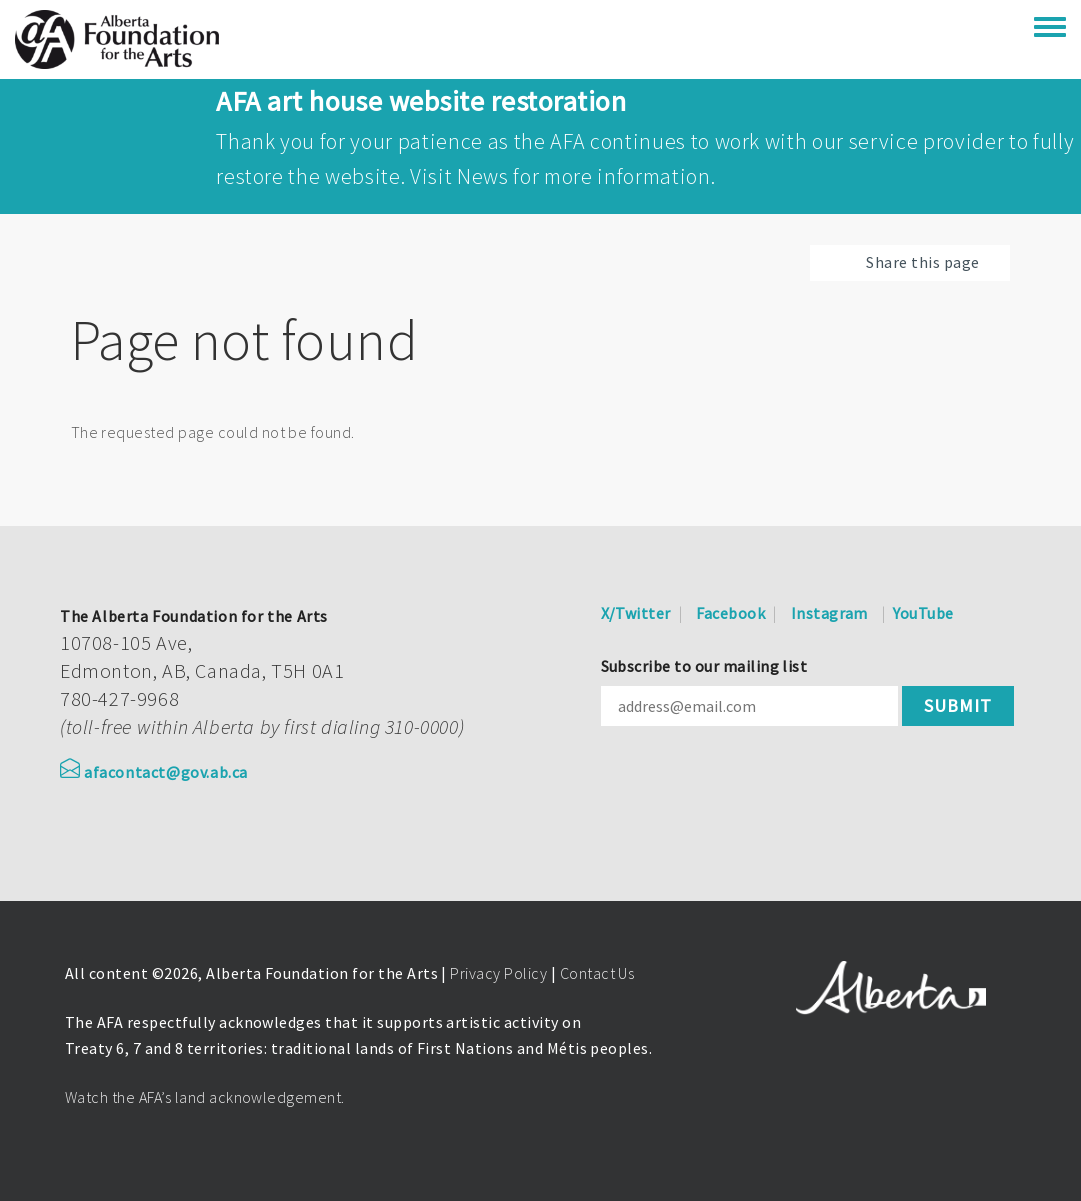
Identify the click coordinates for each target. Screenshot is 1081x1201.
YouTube (923, 613)
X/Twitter (636, 613)
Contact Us (597, 973)
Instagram (829, 613)
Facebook (730, 613)
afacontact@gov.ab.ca (154, 772)
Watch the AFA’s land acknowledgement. (205, 1097)
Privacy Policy (498, 973)
